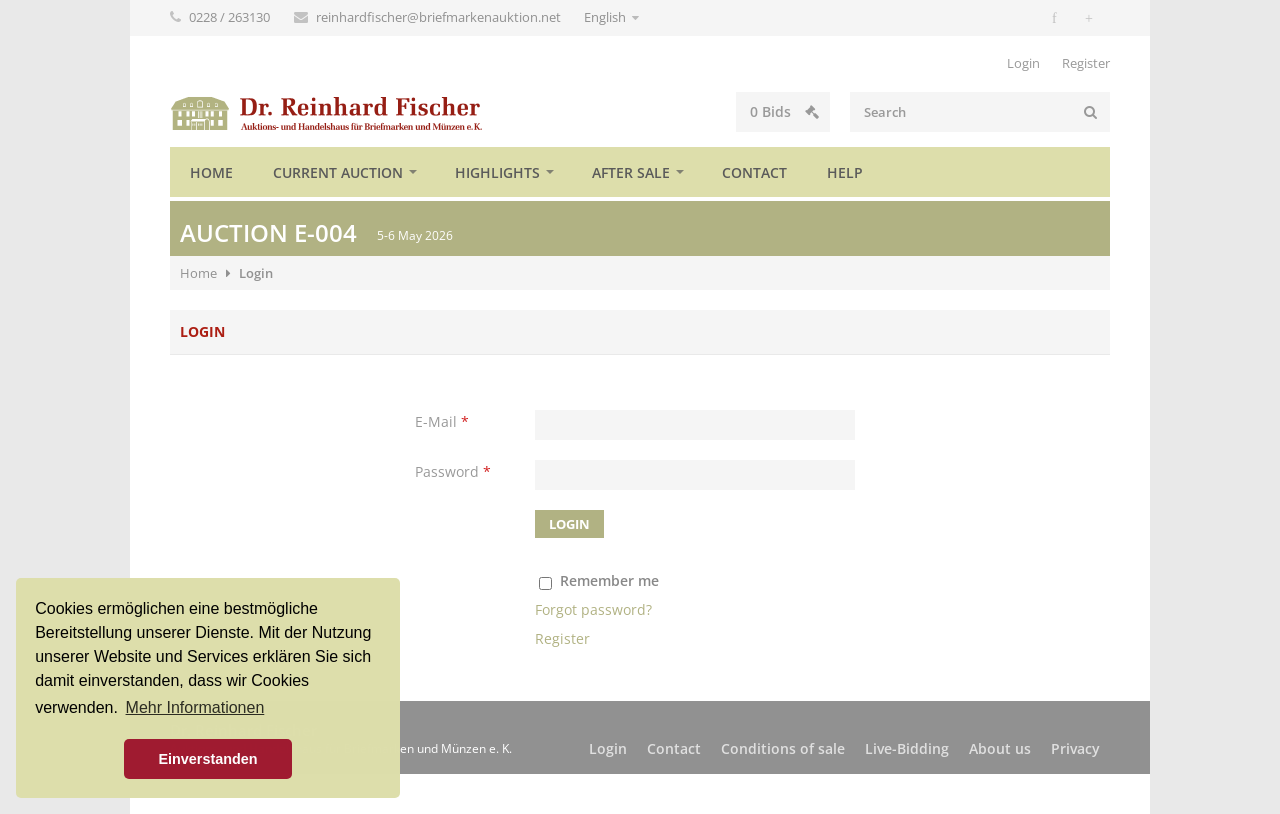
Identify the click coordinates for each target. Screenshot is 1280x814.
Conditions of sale (783, 748)
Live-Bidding (907, 748)
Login (1023, 63)
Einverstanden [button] (207, 759)
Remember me (609, 580)
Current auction (338, 172)
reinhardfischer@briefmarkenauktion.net (440, 17)
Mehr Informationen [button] (195, 707)
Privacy (1075, 748)
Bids (784, 111)
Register (1086, 63)
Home (211, 172)
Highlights (497, 172)
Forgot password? (593, 609)
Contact (754, 172)
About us (1000, 748)
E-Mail (442, 421)
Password (453, 471)
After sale (631, 172)
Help (845, 172)
